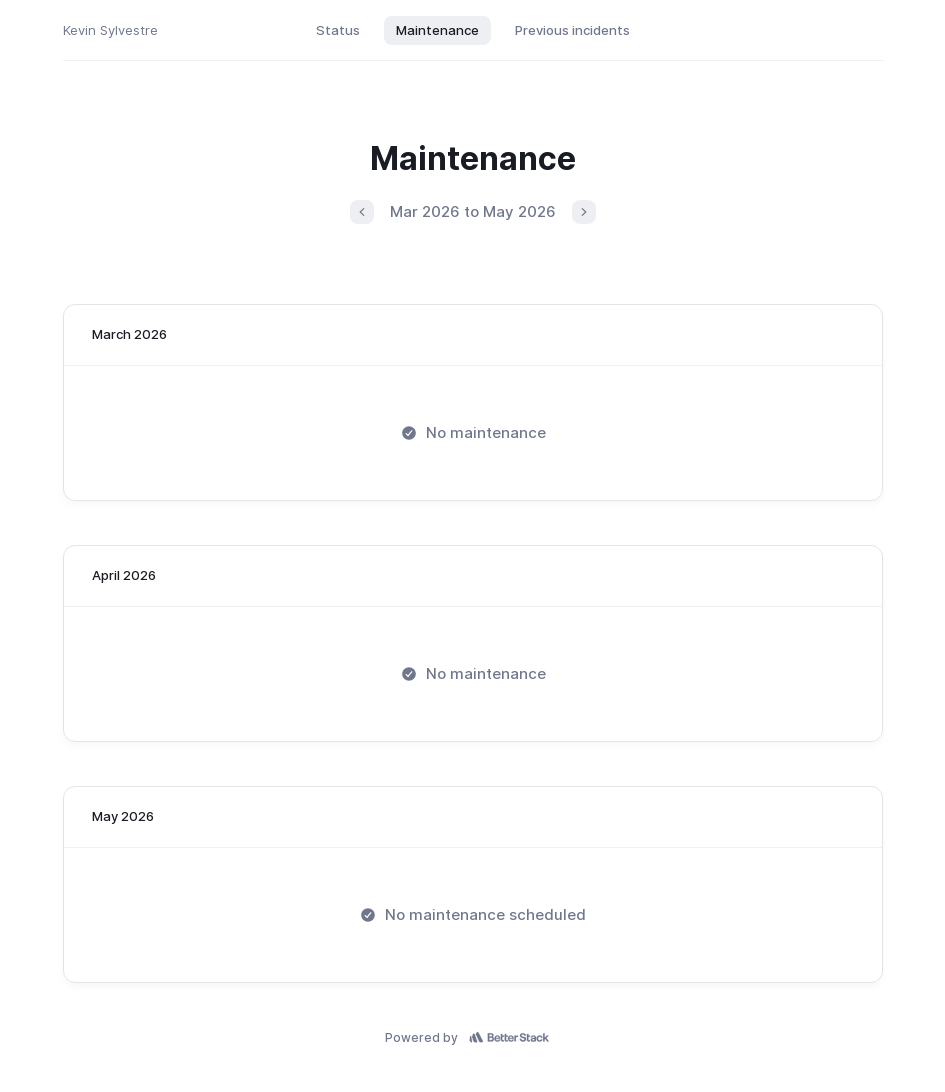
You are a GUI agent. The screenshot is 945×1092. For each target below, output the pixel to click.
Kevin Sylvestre (110, 30)
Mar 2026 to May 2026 (473, 211)
